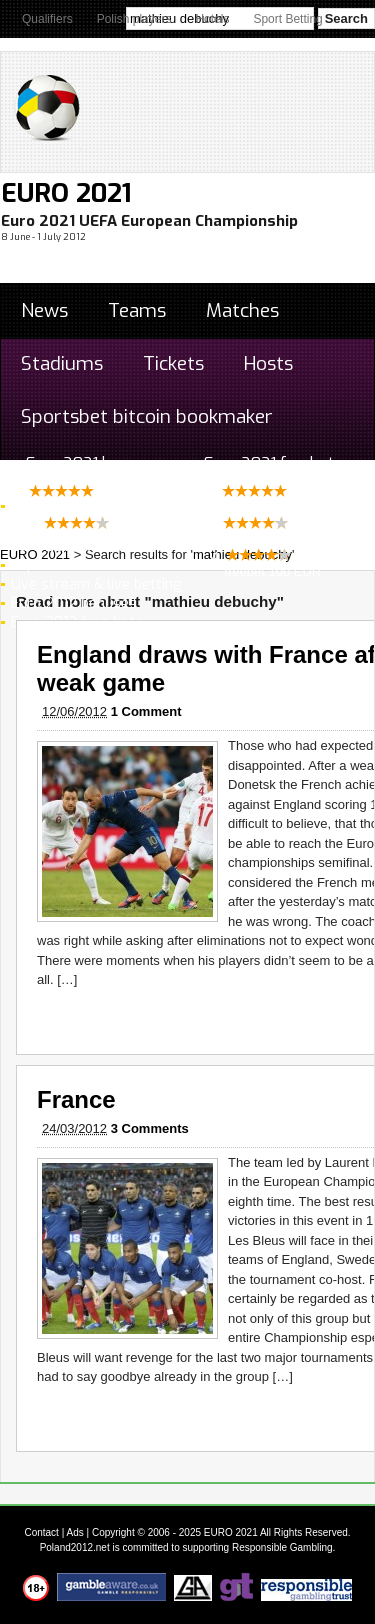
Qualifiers (47, 19)
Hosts (268, 363)
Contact (41, 1532)
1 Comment (146, 711)
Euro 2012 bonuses (74, 603)
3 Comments (150, 1128)
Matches (242, 310)
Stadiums (62, 363)
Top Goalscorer (61, 565)
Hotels (212, 19)
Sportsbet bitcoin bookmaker (147, 416)
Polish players (134, 19)
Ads (75, 1532)
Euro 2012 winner (68, 546)
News (44, 310)
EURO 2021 (66, 193)
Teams (137, 310)
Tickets (173, 363)
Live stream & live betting (96, 584)
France (76, 1099)
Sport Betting (287, 19)
